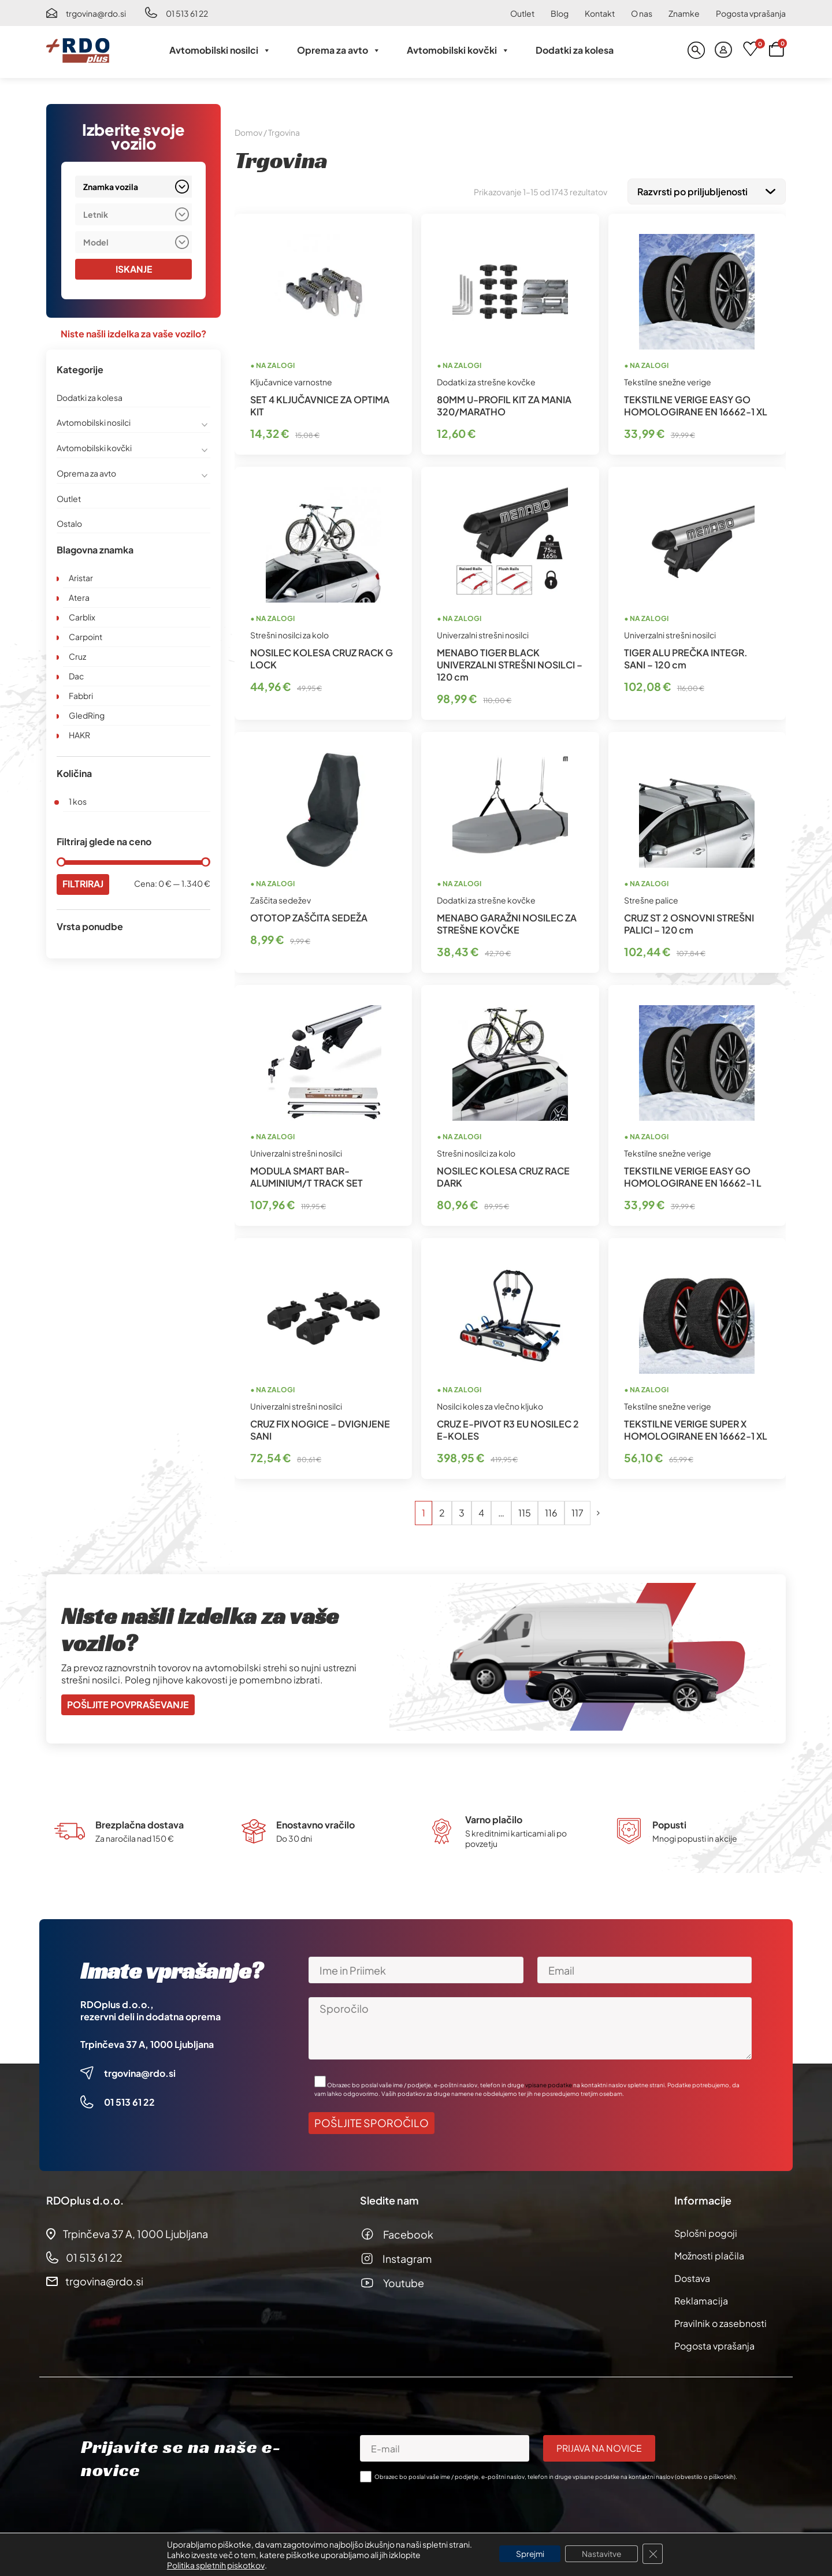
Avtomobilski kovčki (458, 50)
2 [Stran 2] (442, 1510)
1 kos (78, 801)
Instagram (407, 2256)
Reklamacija (701, 2298)
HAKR (79, 735)
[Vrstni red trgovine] (706, 190)
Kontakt (600, 13)
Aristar (81, 578)
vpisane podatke (548, 2082)
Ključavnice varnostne (291, 379)
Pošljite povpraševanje (128, 1702)
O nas (641, 13)
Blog (560, 13)
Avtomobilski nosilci (220, 50)
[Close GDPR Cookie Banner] (655, 2554)
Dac (76, 676)
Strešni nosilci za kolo (289, 632)
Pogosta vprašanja (751, 13)
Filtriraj (83, 884)
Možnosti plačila (709, 2253)
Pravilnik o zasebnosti (720, 2321)
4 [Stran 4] (481, 1510)
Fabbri (81, 695)
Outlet (522, 13)
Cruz (77, 656)
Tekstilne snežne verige (667, 379)
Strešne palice (651, 898)
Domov (248, 132)
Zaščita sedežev (280, 898)
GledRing (87, 715)
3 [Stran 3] (462, 1510)
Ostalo (69, 523)
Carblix (82, 617)
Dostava (692, 2276)
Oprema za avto (339, 50)
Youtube (403, 2280)
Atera (79, 597)
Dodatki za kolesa (575, 50)
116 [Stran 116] (551, 1510)
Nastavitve (603, 2554)
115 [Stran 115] (524, 1510)
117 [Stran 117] (577, 1510)
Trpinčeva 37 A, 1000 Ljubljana (147, 2042)
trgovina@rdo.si (96, 13)
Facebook (408, 2232)
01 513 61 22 (187, 13)
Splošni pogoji (705, 2231)
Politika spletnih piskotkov (213, 2565)
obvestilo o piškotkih (705, 2474)
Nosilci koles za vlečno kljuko (490, 1404)
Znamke (684, 13)
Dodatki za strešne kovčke (486, 379)
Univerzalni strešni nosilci (483, 632)
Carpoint (85, 636)
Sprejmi (529, 2554)
